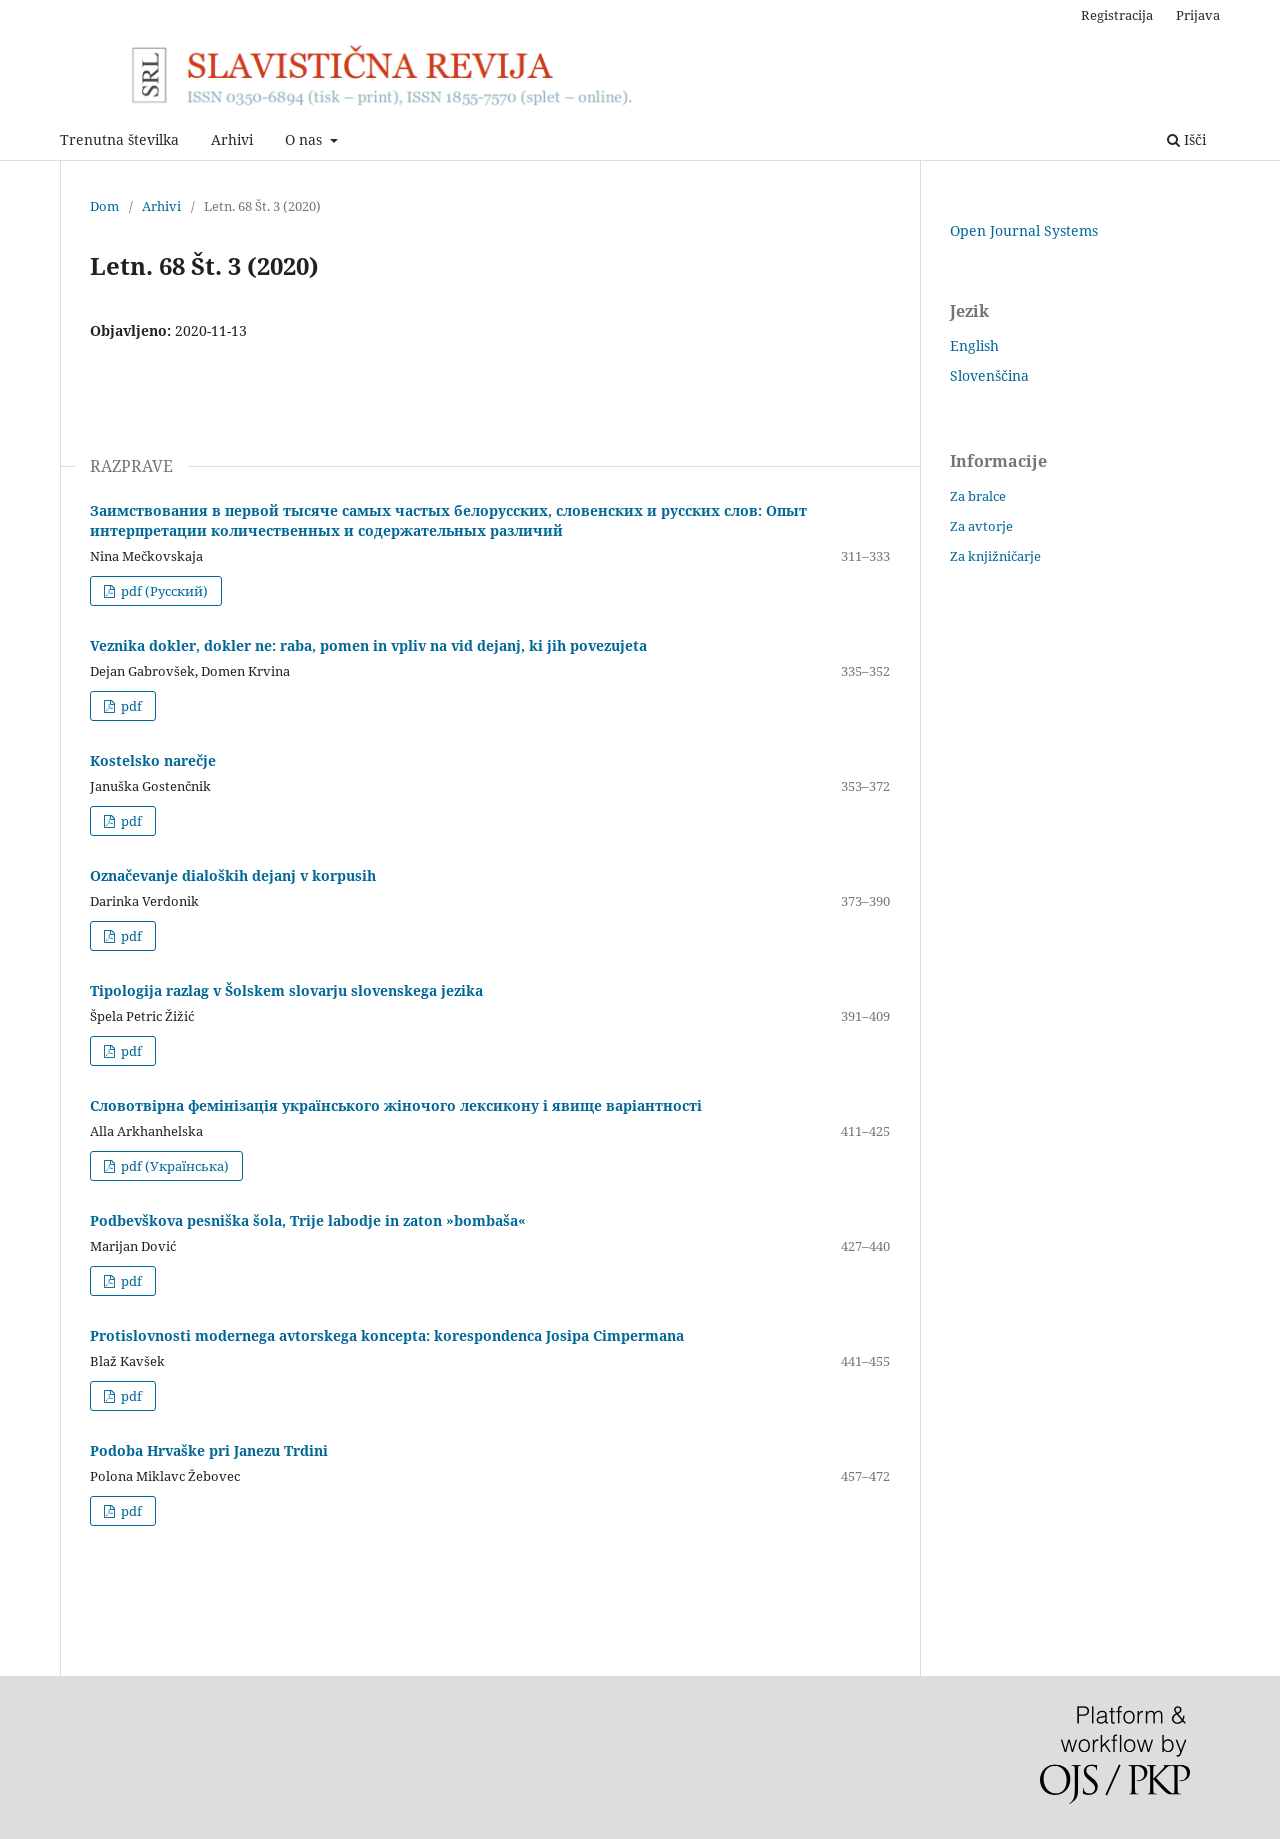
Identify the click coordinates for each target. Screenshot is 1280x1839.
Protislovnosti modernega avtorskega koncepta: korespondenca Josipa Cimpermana (387, 1335)
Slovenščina (989, 375)
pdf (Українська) (173, 1166)
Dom (104, 206)
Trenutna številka (119, 139)
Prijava (1198, 15)
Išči (1186, 139)
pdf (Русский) (163, 591)
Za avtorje (981, 526)
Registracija (1117, 15)
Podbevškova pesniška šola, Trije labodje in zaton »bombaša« (308, 1220)
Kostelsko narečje (153, 760)
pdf (130, 706)
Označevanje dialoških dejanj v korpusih (233, 875)
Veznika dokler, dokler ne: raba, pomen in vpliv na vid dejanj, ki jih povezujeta (368, 645)
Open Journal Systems (1024, 230)
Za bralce (978, 496)
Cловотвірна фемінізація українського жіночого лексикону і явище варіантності (396, 1105)
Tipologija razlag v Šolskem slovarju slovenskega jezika (286, 990)
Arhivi (232, 139)
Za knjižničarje (995, 556)
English (974, 345)
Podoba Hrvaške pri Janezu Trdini (209, 1450)
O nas (305, 139)
